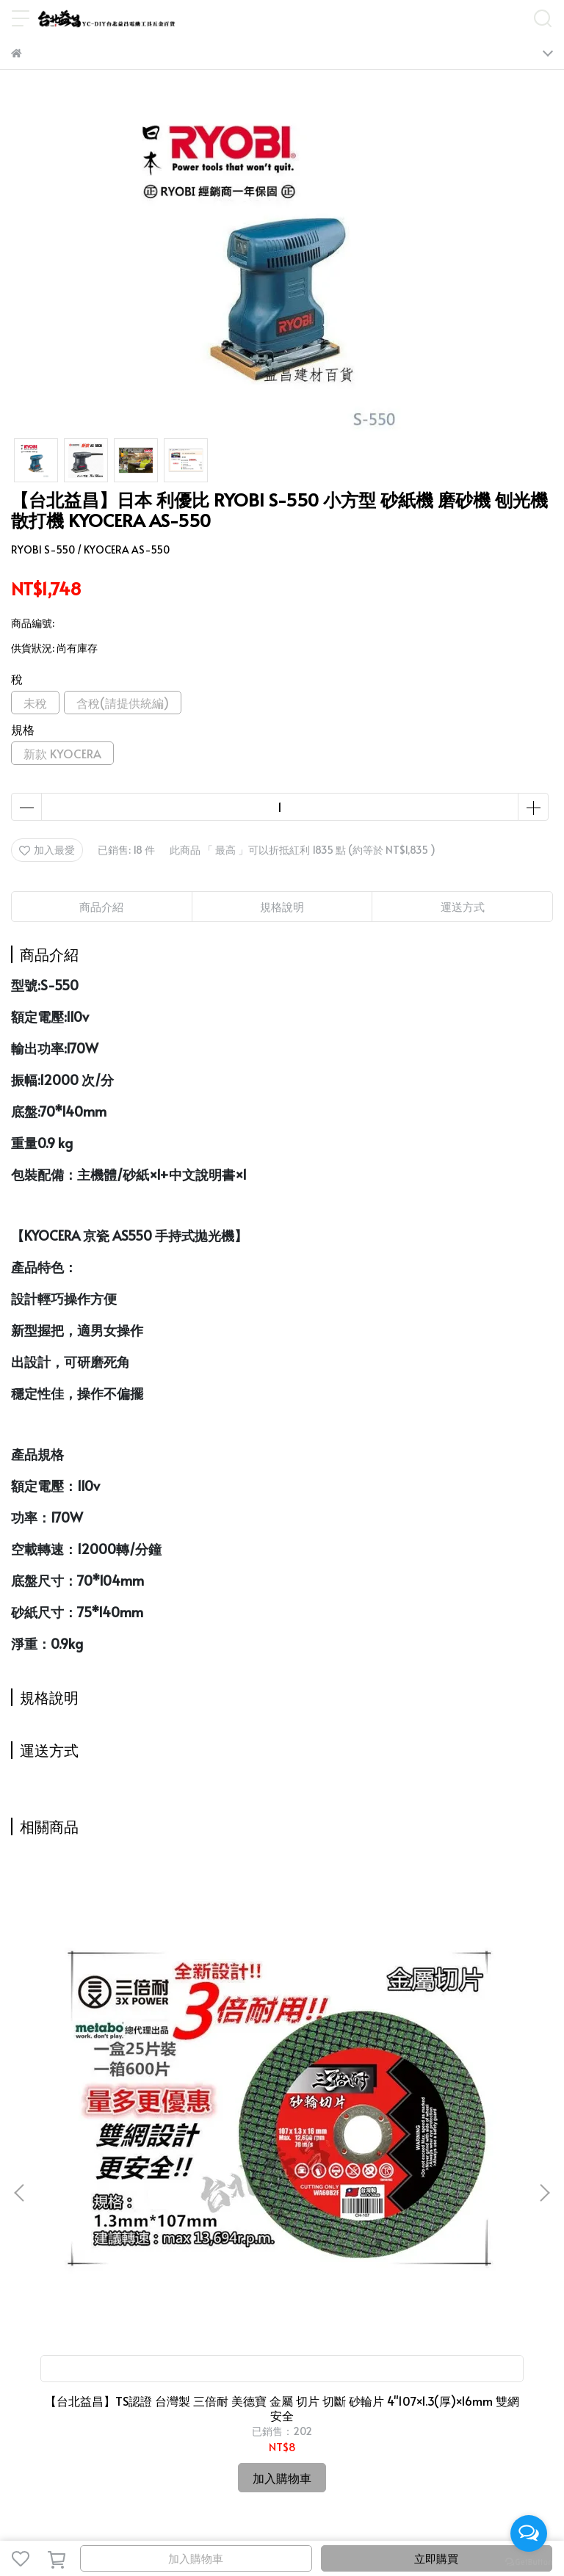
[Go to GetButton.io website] (528, 2561)
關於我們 (156, 2242)
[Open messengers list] (528, 2533)
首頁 (21, 2242)
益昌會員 (204, 2242)
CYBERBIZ (360, 2521)
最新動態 (108, 2242)
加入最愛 (47, 850)
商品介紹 (101, 906)
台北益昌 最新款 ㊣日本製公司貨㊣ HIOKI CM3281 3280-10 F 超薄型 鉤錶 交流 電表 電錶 (453, 2066)
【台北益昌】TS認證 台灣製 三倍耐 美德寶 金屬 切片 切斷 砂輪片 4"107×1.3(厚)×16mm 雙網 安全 (110, 2066)
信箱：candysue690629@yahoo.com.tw (106, 2369)
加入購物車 (195, 2558)
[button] (544, 2022)
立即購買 (436, 2558)
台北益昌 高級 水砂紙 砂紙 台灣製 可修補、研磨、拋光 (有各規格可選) (282, 2066)
